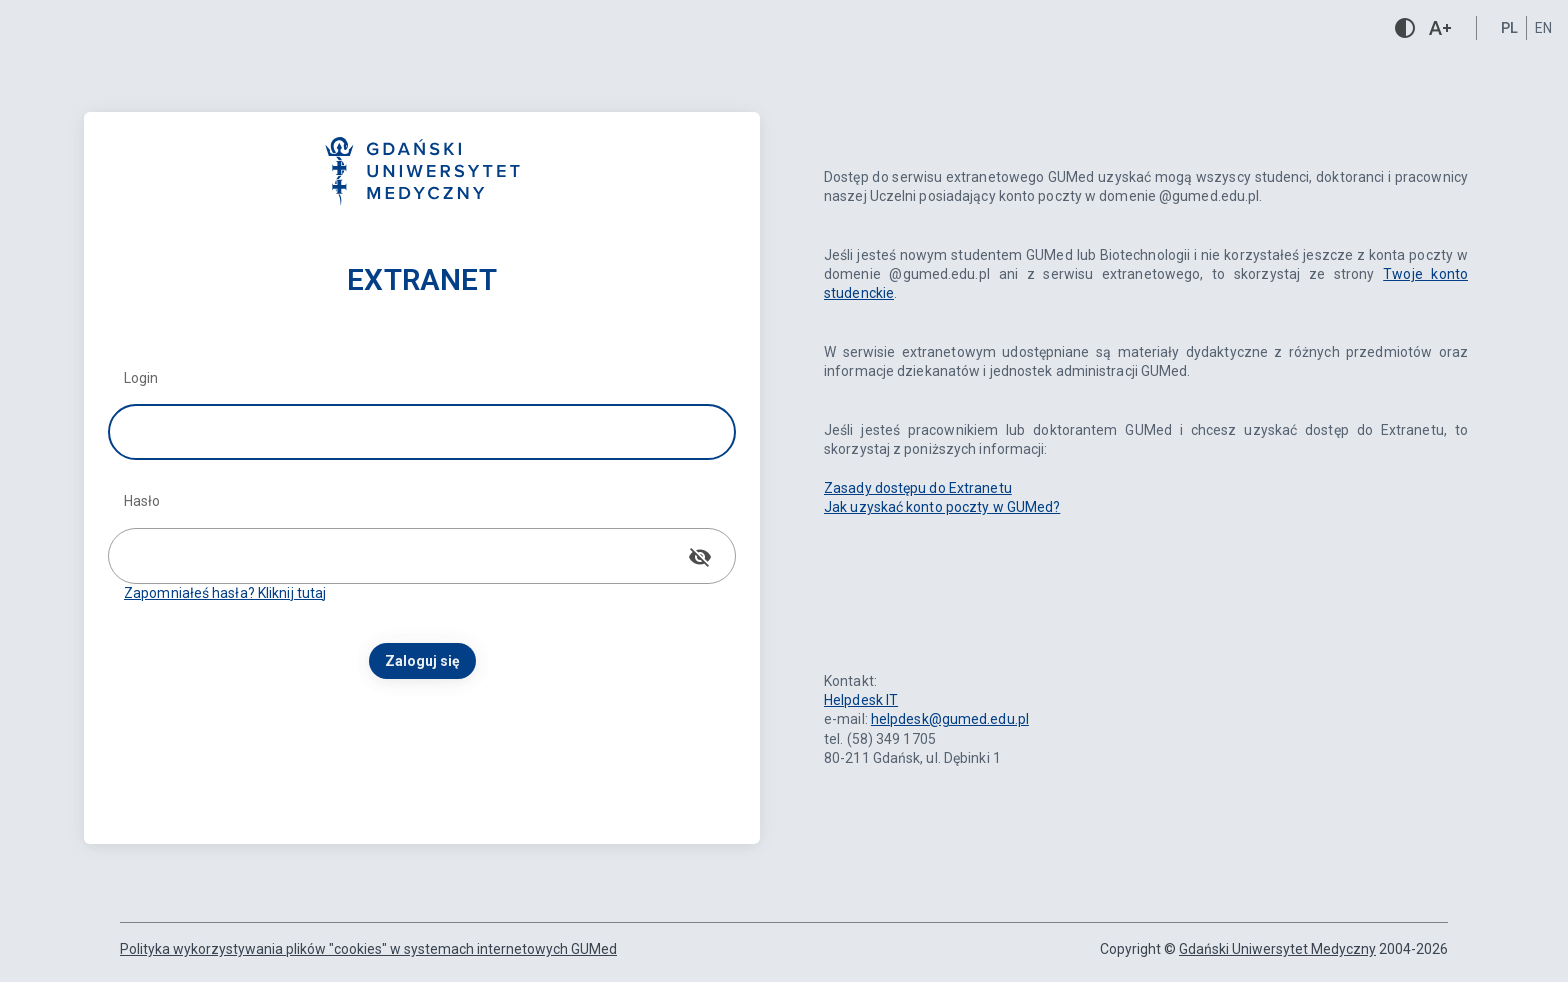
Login (141, 378)
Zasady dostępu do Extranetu (918, 488)
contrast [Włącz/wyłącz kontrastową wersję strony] (1405, 28)
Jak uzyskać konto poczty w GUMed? (942, 507)
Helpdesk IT (861, 700)
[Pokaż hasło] (700, 557)
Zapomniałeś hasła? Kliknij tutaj (225, 593)
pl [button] (1509, 28)
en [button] (1543, 28)
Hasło (142, 501)
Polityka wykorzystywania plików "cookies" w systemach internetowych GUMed (368, 949)
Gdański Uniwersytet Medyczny (1277, 949)
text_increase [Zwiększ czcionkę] (1440, 28)
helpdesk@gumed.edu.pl (950, 719)
